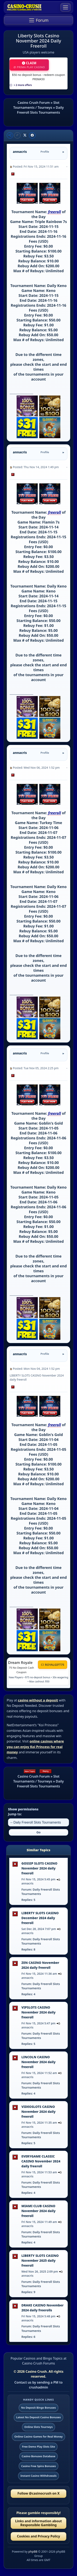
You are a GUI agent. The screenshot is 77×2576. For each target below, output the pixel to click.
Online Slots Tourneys (38, 2427)
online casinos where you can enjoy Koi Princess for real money (35, 1746)
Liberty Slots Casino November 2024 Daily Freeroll (38, 41)
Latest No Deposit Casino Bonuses (38, 2417)
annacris (27, 1883)
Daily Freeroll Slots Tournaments (40, 1891)
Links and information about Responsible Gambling (38, 2523)
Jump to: (15, 1814)
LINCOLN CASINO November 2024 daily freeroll (38, 2062)
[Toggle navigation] (65, 7)
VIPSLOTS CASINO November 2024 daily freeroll (38, 2012)
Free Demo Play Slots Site (38, 2446)
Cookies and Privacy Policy (38, 2536)
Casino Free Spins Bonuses (38, 2466)
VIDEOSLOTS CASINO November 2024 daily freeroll (38, 2111)
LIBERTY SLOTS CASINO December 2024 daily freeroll (40, 1918)
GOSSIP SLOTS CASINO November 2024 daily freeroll (39, 1868)
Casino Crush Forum (33, 102)
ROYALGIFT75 (52, 1664)
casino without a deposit (38, 1700)
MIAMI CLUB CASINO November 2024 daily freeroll (38, 2211)
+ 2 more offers (21, 85)
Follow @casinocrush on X (38, 2493)
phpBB (32, 2551)
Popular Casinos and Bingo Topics (37, 2358)
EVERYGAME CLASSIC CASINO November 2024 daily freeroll (40, 2161)
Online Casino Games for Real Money (38, 2436)
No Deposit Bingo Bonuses (38, 2407)
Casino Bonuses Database (38, 2456)
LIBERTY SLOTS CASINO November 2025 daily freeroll (40, 2260)
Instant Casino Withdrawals (39, 2476)
